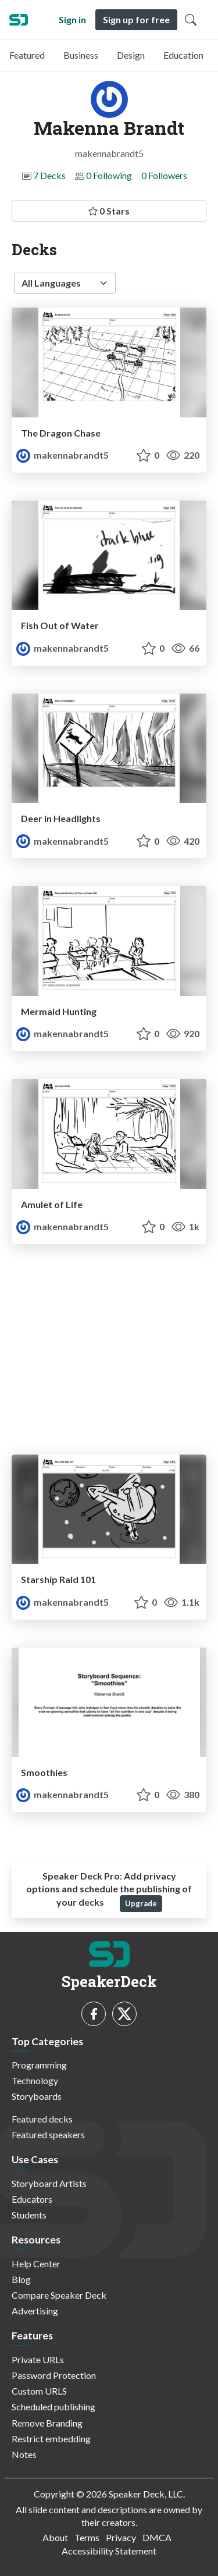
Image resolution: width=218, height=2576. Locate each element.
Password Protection (54, 2375)
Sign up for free (136, 19)
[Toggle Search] (190, 19)
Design (131, 54)
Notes (24, 2454)
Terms (86, 2537)
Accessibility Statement (109, 2550)
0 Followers (164, 175)
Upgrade (141, 1903)
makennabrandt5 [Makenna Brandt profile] (62, 454)
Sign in (72, 19)
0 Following (109, 175)
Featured (27, 54)
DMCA (156, 2537)
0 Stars (109, 210)
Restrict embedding (51, 2438)
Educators (32, 2199)
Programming (39, 2064)
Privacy (121, 2537)
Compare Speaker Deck (59, 2294)
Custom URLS (39, 2390)
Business (80, 54)
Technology (35, 2080)
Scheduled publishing (53, 2406)
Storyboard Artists (49, 2183)
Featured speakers (48, 2134)
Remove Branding (47, 2422)
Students (29, 2214)
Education (183, 54)
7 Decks (49, 175)
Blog (21, 2279)
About (55, 2537)
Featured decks (42, 2118)
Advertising (35, 2310)
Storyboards (37, 2096)
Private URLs (38, 2359)
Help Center (36, 2263)
